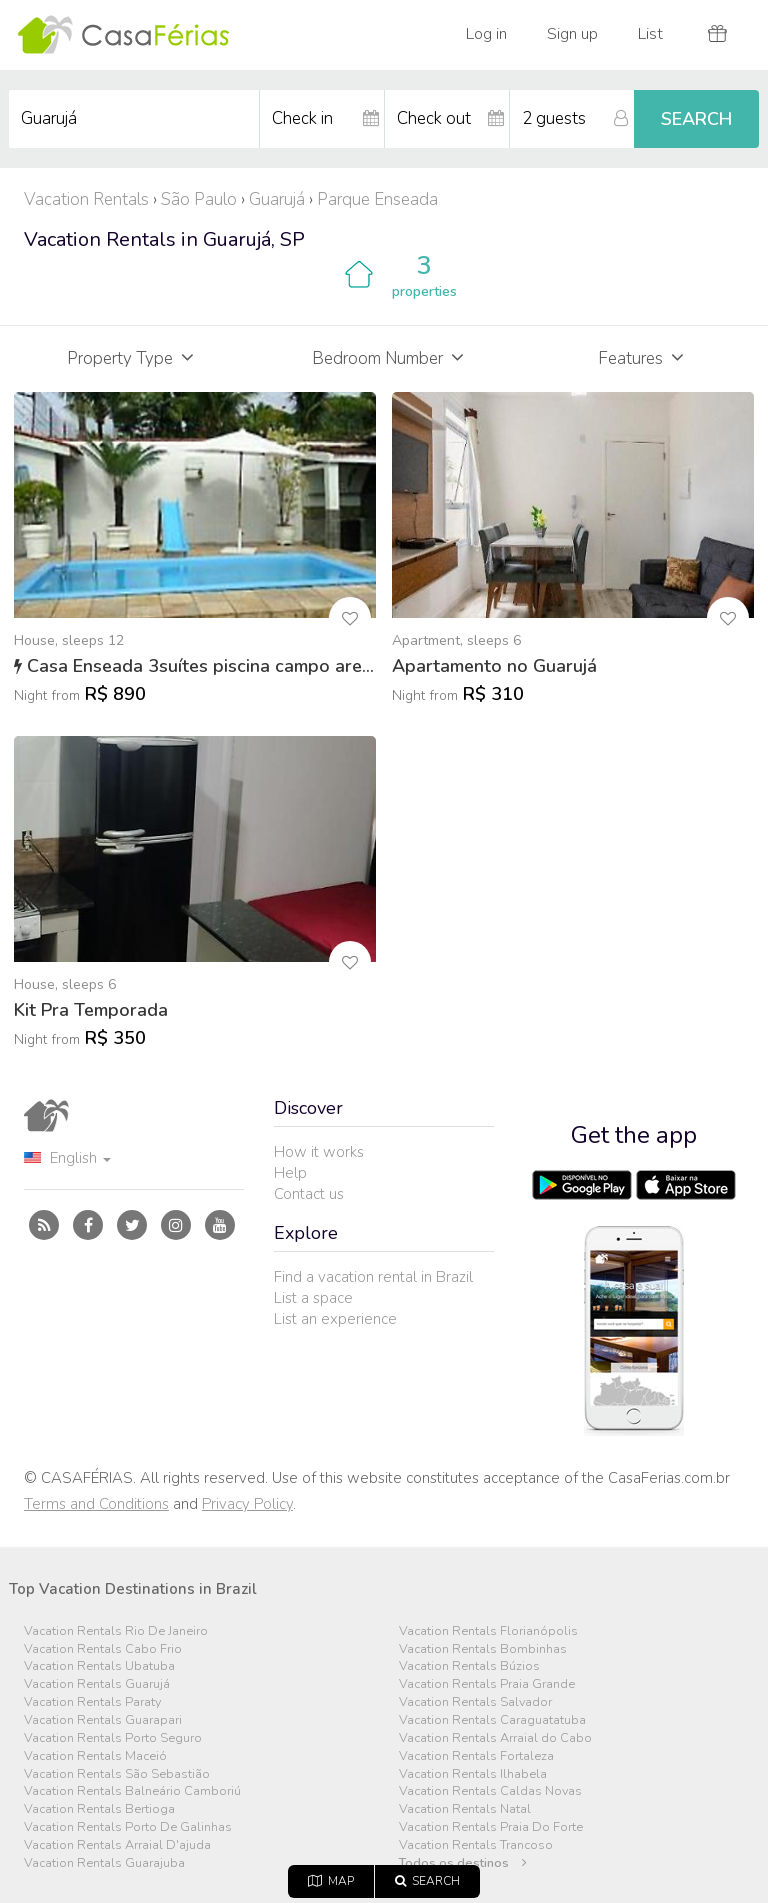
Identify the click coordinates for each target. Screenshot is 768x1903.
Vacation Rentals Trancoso (476, 1845)
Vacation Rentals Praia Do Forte (491, 1827)
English (67, 1158)
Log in (486, 34)
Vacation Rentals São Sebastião (117, 1774)
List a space (313, 1298)
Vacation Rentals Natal (465, 1809)
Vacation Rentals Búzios (469, 1666)
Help (290, 1173)
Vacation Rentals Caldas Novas (490, 1791)
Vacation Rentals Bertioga (99, 1809)
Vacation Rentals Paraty (92, 1702)
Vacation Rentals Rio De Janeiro (116, 1631)
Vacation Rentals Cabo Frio (103, 1649)
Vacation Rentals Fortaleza (476, 1756)
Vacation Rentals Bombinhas (483, 1649)
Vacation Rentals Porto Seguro (113, 1738)
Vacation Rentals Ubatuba (99, 1666)
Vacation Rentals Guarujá (97, 1684)
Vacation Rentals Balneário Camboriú (132, 1791)
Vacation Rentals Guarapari (103, 1720)
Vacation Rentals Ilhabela (473, 1774)
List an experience (335, 1319)
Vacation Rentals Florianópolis (488, 1631)
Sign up (572, 34)
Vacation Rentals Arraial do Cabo (495, 1738)
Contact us (309, 1194)
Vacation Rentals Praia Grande (487, 1684)
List (650, 34)
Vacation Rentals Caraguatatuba (492, 1720)
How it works (319, 1152)
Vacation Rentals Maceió (95, 1756)
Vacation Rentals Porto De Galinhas (128, 1827)
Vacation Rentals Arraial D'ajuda (117, 1845)
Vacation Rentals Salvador (475, 1702)
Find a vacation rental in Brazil (373, 1277)
